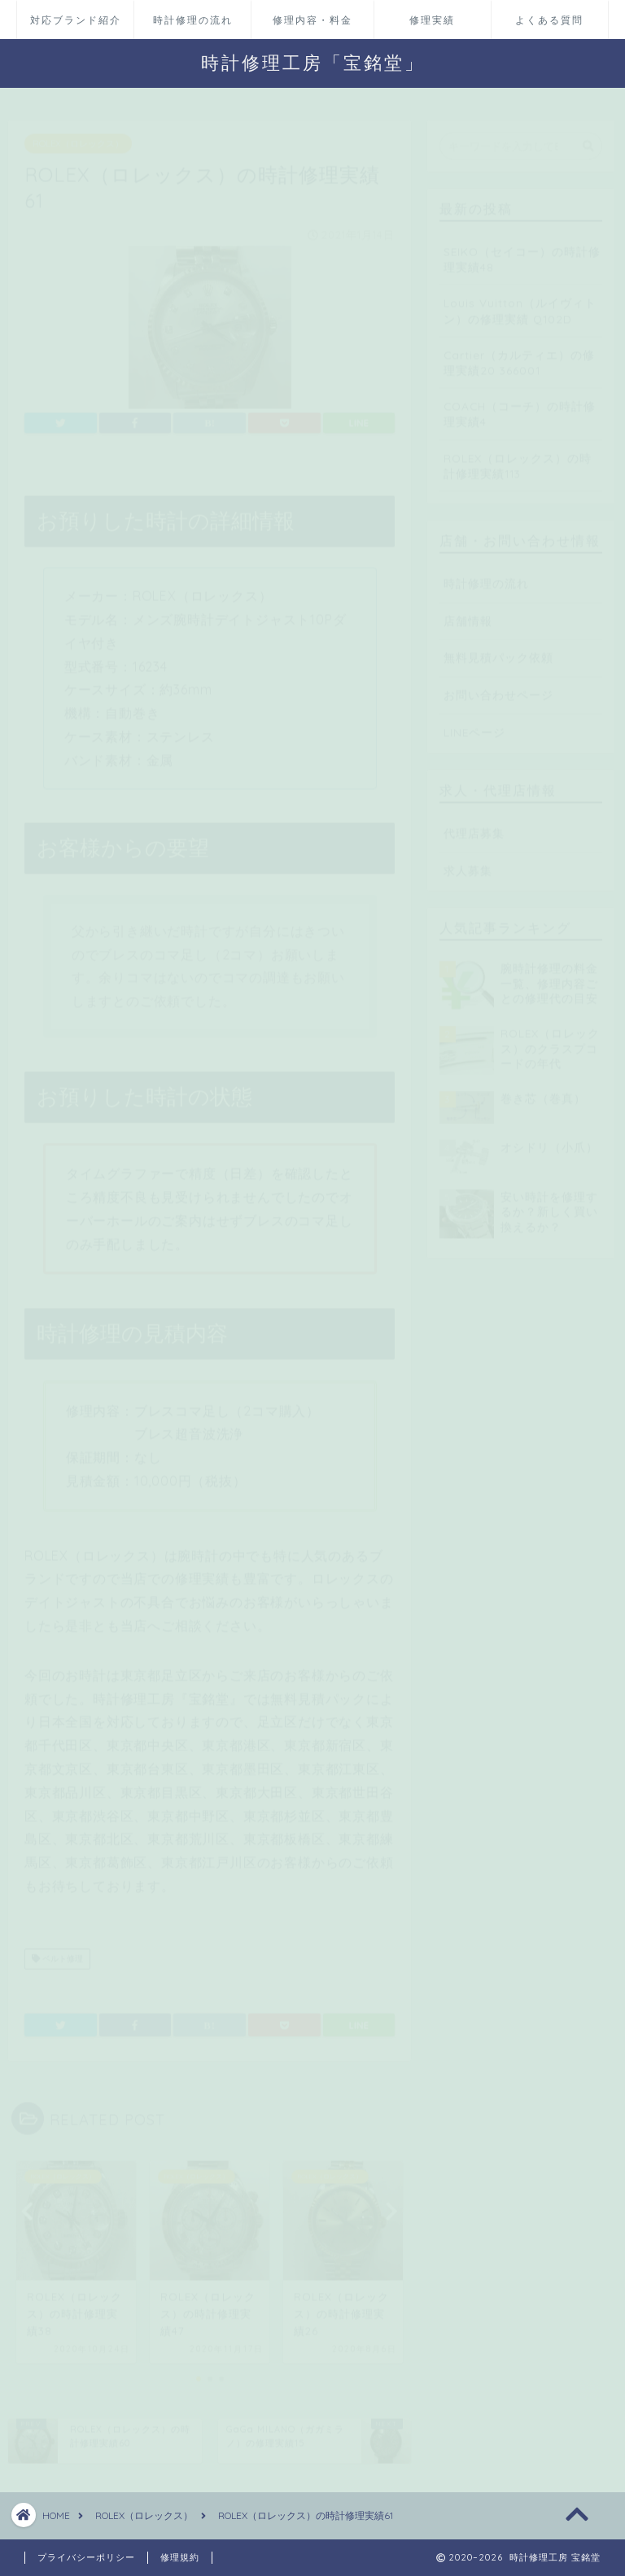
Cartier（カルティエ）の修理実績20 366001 (519, 354)
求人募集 (468, 863)
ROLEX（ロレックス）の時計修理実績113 (518, 458)
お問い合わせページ (498, 687)
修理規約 (179, 2557)
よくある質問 (549, 20)
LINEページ (474, 724)
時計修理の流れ (193, 20)
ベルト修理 (57, 1951)
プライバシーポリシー (86, 2557)
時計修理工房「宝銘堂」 (313, 62)
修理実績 (432, 20)
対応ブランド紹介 (75, 20)
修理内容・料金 (312, 20)
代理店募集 (474, 825)
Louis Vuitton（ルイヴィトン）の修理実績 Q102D (520, 302)
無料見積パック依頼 (498, 649)
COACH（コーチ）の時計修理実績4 (520, 406)
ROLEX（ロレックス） (78, 136)
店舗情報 (468, 613)
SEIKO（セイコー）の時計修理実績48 (522, 251)
